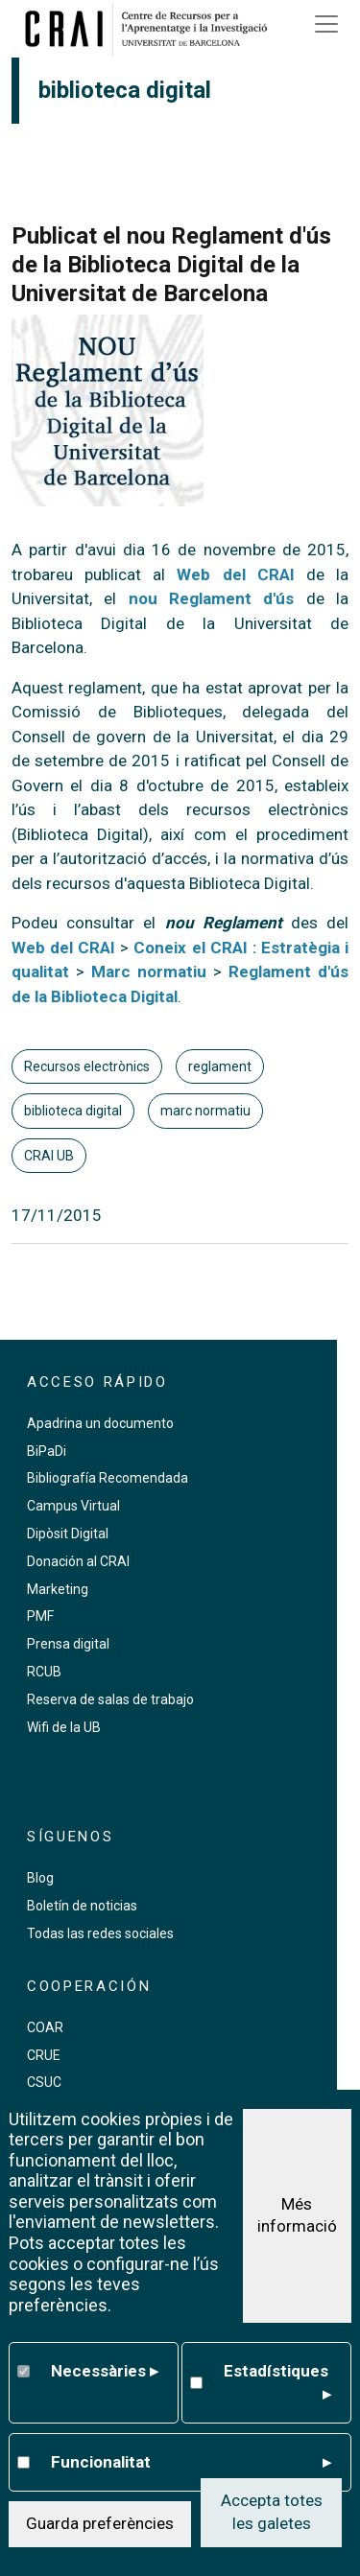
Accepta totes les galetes (272, 2519)
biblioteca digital (73, 1110)
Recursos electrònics (87, 1066)
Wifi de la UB (64, 1727)
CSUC (44, 2082)
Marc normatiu (148, 971)
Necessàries (104, 2378)
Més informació (297, 2222)
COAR (45, 2027)
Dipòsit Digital (67, 1533)
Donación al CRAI (78, 1561)
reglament (220, 1066)
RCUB (44, 1671)
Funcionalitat (190, 2469)
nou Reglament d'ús (212, 598)
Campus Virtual (73, 1505)
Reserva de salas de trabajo (110, 1699)
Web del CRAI (235, 574)
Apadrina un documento (100, 1423)
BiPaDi (46, 1451)
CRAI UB (49, 1155)
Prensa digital (68, 1643)
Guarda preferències (100, 2531)
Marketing (57, 1589)
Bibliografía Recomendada (107, 1478)
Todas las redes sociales (100, 1933)
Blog (40, 1877)
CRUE (43, 2055)
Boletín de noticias (82, 1905)
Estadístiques (277, 2390)
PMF (40, 1616)
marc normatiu (205, 1110)
